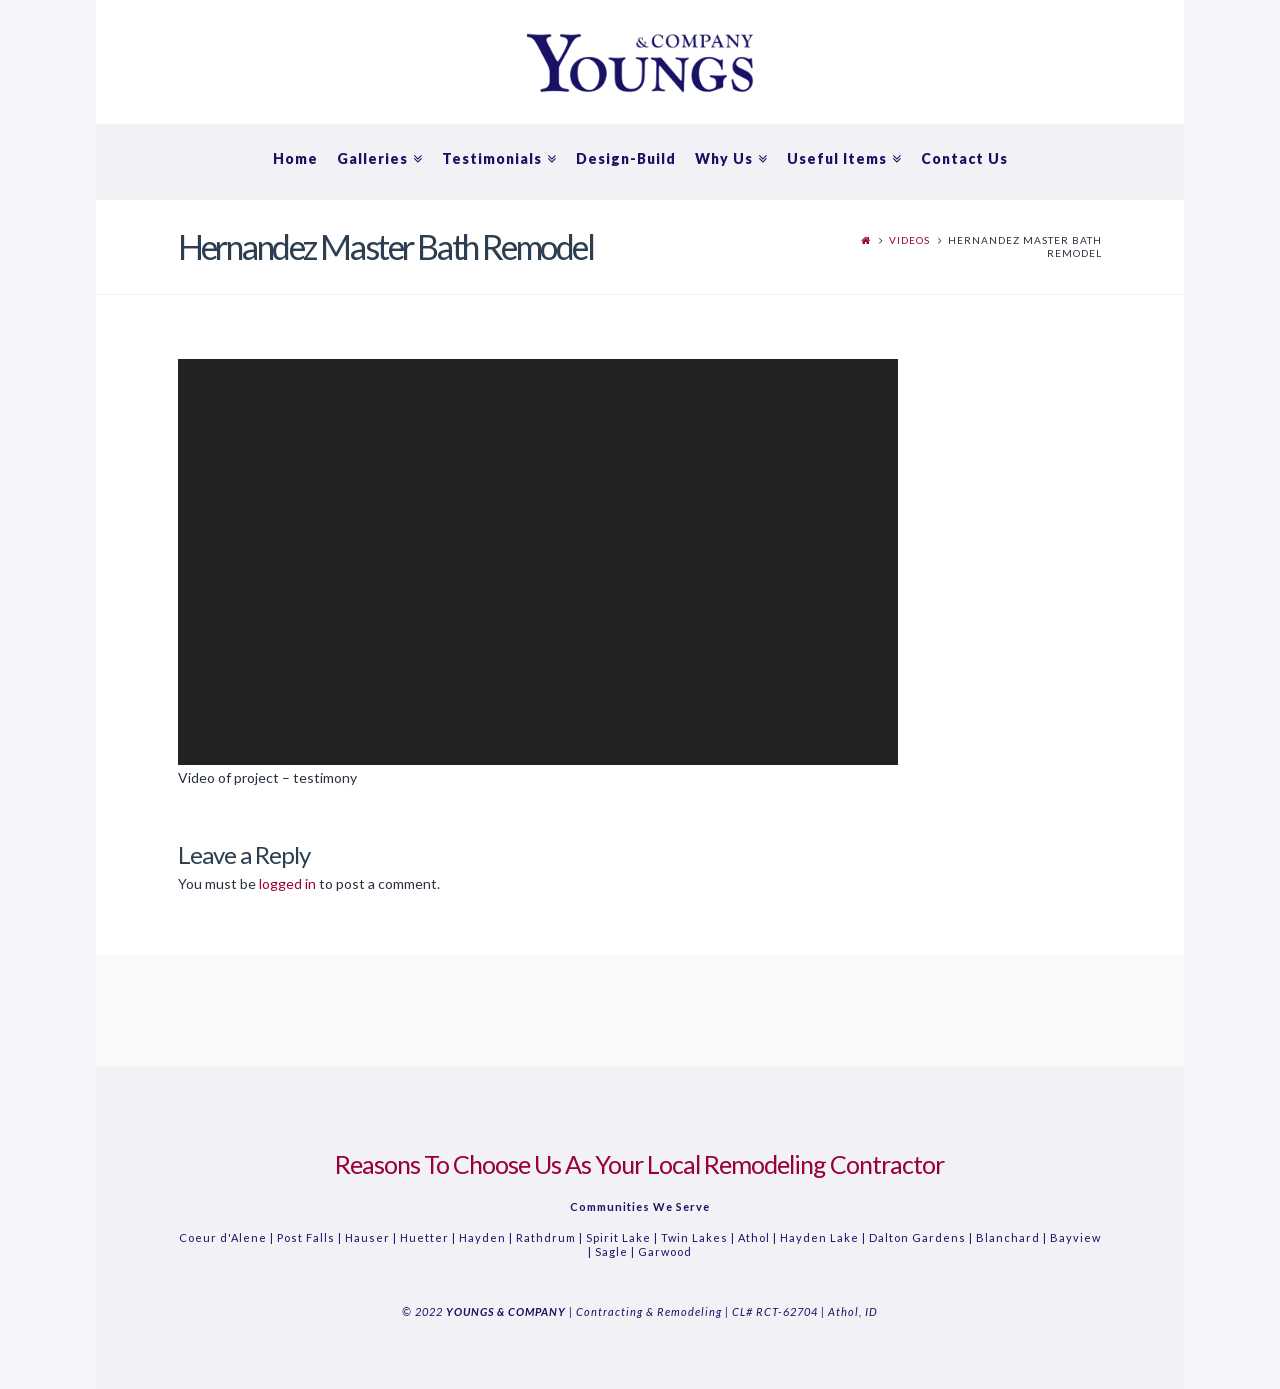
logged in (287, 883)
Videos (909, 240)
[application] (538, 562)
